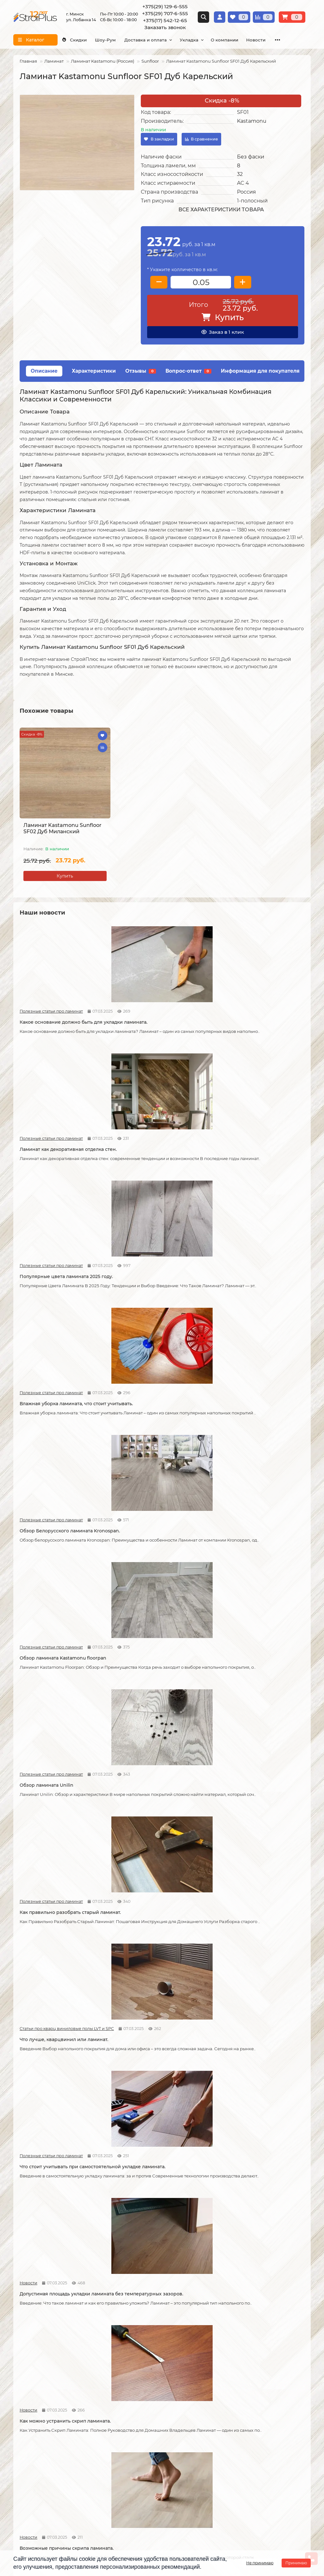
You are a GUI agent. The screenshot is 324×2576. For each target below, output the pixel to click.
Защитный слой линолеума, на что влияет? (61, 2005)
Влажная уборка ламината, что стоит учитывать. (63, 1155)
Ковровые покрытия (239, 2394)
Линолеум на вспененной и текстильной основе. (247, 1718)
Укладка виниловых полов (145, 2385)
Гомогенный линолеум (241, 2402)
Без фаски (250, 157)
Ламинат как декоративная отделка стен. (159, 1017)
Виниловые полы (235, 2385)
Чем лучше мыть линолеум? (247, 2139)
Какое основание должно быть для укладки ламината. (61, 1017)
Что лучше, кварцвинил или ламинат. (258, 1289)
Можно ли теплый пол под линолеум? (162, 2276)
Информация (31, 2358)
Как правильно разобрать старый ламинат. (156, 1293)
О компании (249, 39)
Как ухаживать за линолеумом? (154, 2139)
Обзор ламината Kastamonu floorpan (257, 1152)
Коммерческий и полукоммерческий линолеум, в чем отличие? (258, 2280)
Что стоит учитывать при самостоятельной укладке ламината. (63, 1430)
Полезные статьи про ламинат (41, 1003)
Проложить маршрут (193, 2453)
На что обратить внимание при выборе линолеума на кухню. (57, 1861)
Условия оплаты (31, 2385)
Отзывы (140, 371)
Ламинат (54, 61)
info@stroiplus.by (42, 2500)
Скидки (77, 39)
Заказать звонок (165, 27)
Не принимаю (259, 2562)
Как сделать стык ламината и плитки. (63, 1714)
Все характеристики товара (221, 210)
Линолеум (227, 2377)
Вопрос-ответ (188, 371)
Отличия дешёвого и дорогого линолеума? (153, 1861)
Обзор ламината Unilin (46, 1289)
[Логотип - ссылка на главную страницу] (62, 2457)
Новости (125, 1416)
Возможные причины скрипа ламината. (54, 1574)
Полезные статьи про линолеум (236, 1703)
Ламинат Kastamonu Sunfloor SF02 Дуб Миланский (62, 828)
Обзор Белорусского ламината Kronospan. (153, 1155)
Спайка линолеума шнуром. (150, 2002)
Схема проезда (186, 2461)
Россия (246, 192)
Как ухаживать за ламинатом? (249, 2002)
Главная (28, 61)
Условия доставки (33, 2377)
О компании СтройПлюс (41, 2368)
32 (240, 174)
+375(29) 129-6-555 (165, 6)
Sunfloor (150, 61)
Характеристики (94, 371)
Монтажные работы (141, 2358)
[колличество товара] (201, 282)
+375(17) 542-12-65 (165, 20)
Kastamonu (251, 121)
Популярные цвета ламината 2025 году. (254, 1017)
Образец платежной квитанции (48, 2394)
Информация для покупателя (260, 371)
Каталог (226, 2358)
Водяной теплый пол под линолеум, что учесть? (62, 2280)
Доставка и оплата (159, 39)
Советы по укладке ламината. (151, 1571)
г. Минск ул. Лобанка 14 (195, 2470)
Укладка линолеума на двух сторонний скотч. (246, 1861)
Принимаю (296, 2562)
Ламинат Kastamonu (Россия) (102, 61)
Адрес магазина (31, 2426)
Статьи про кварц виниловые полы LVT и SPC (235, 1278)
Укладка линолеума (137, 2377)
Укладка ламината (135, 2368)
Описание (44, 371)
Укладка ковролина (137, 2394)
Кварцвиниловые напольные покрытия (151, 1718)
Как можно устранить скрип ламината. (247, 1430)
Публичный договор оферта (45, 2402)
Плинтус (225, 2411)
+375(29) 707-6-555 (165, 13)
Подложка (227, 2420)
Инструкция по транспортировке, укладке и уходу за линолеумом (51, 2414)
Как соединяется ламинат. (245, 1571)
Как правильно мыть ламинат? (56, 2139)
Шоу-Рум (113, 39)
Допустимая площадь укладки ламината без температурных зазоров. (152, 1433)
